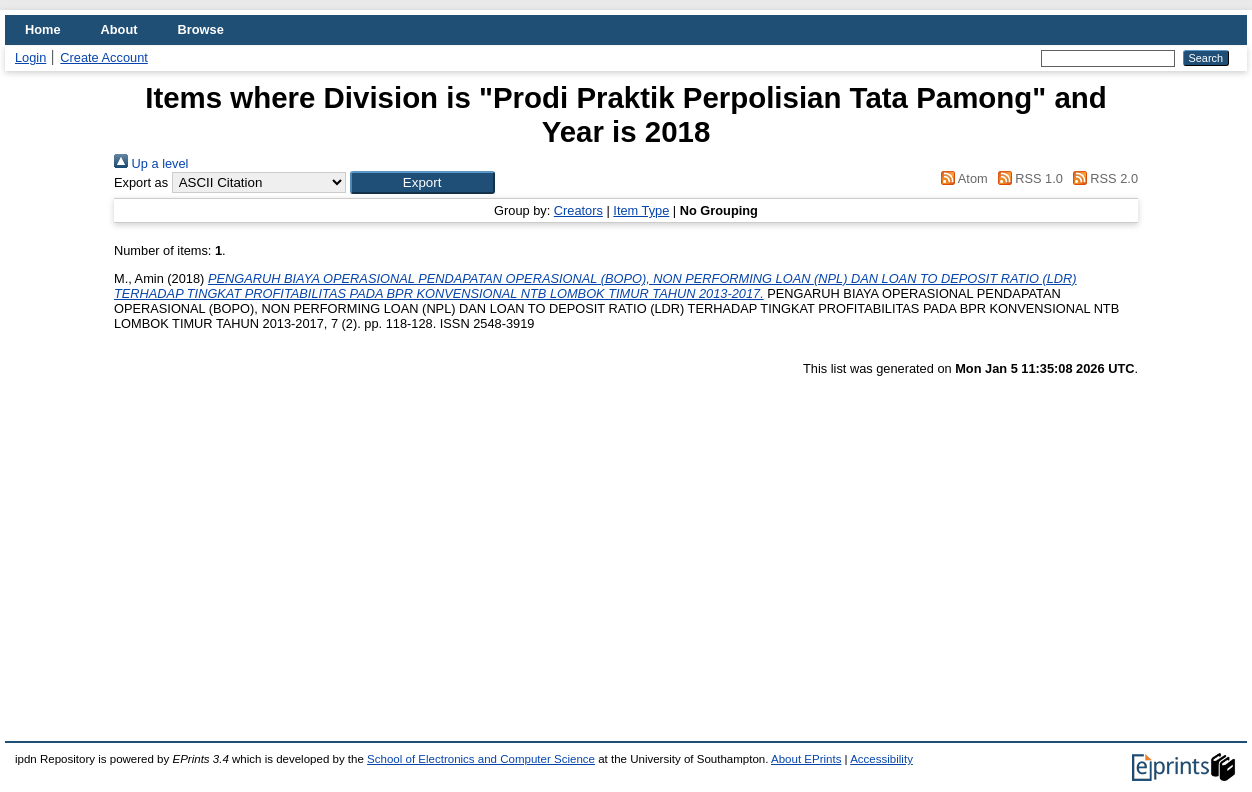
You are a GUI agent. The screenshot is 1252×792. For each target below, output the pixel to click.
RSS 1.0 (1027, 178)
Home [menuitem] (43, 29)
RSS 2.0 (1102, 178)
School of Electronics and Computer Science (481, 759)
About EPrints (806, 759)
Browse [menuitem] (201, 29)
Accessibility (881, 759)
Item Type (641, 210)
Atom (961, 178)
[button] (422, 182)
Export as (141, 182)
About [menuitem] (119, 29)
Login (30, 57)
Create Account (104, 57)
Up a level (151, 163)
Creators (578, 210)
